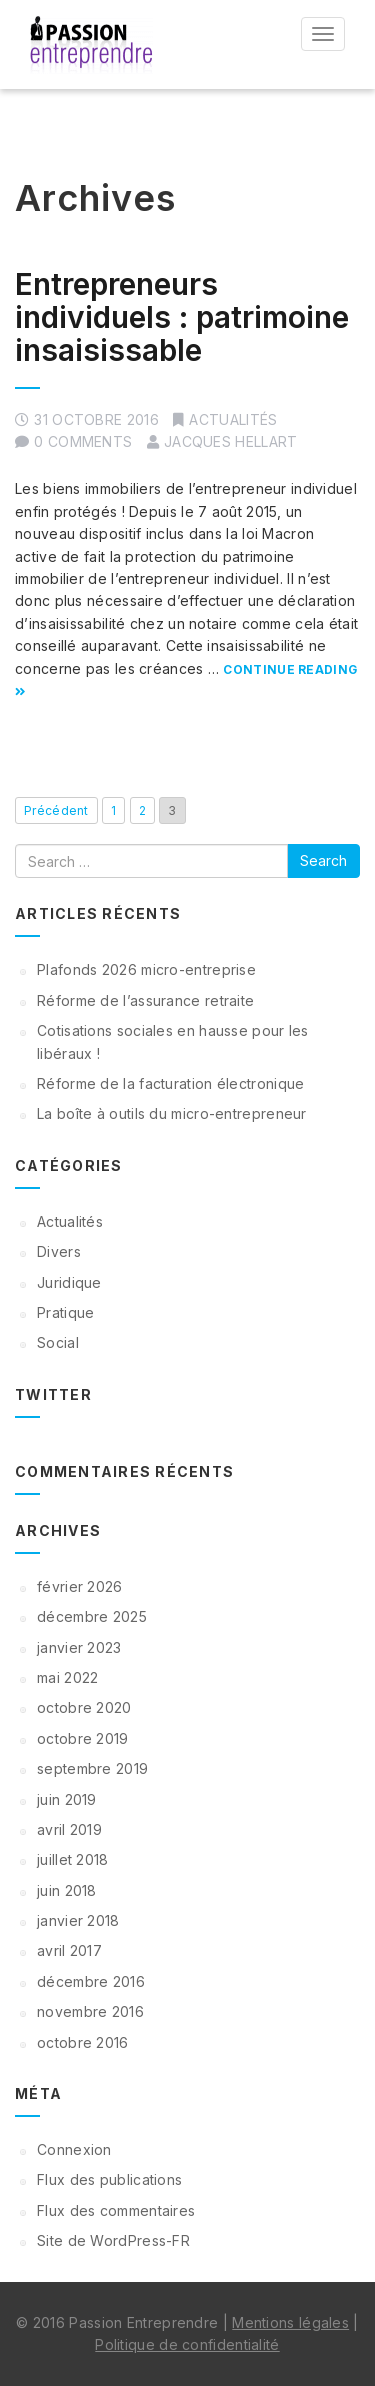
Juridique (69, 1282)
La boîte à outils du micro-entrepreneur (172, 1113)
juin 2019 (67, 1799)
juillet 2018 (73, 1859)
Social (58, 1342)
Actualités (233, 419)
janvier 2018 (78, 1920)
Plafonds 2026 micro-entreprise (146, 969)
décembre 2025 (92, 1616)
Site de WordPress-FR (113, 2240)
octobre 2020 (84, 1707)
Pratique (65, 1312)
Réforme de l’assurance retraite (145, 1000)
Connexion (74, 2149)
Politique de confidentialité (187, 2344)
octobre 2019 (83, 1738)
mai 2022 (67, 1677)
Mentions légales (290, 2322)
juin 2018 (67, 1890)
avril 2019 (69, 1829)
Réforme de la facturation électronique (170, 1083)
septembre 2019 (92, 1768)
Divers (59, 1251)
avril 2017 (69, 1950)
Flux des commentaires (116, 2210)
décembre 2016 (91, 1981)
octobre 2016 (83, 2042)
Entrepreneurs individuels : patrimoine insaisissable (182, 317)
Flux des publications (109, 2179)
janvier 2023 (79, 1647)
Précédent (56, 810)
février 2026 (80, 1586)
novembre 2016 (90, 2011)
